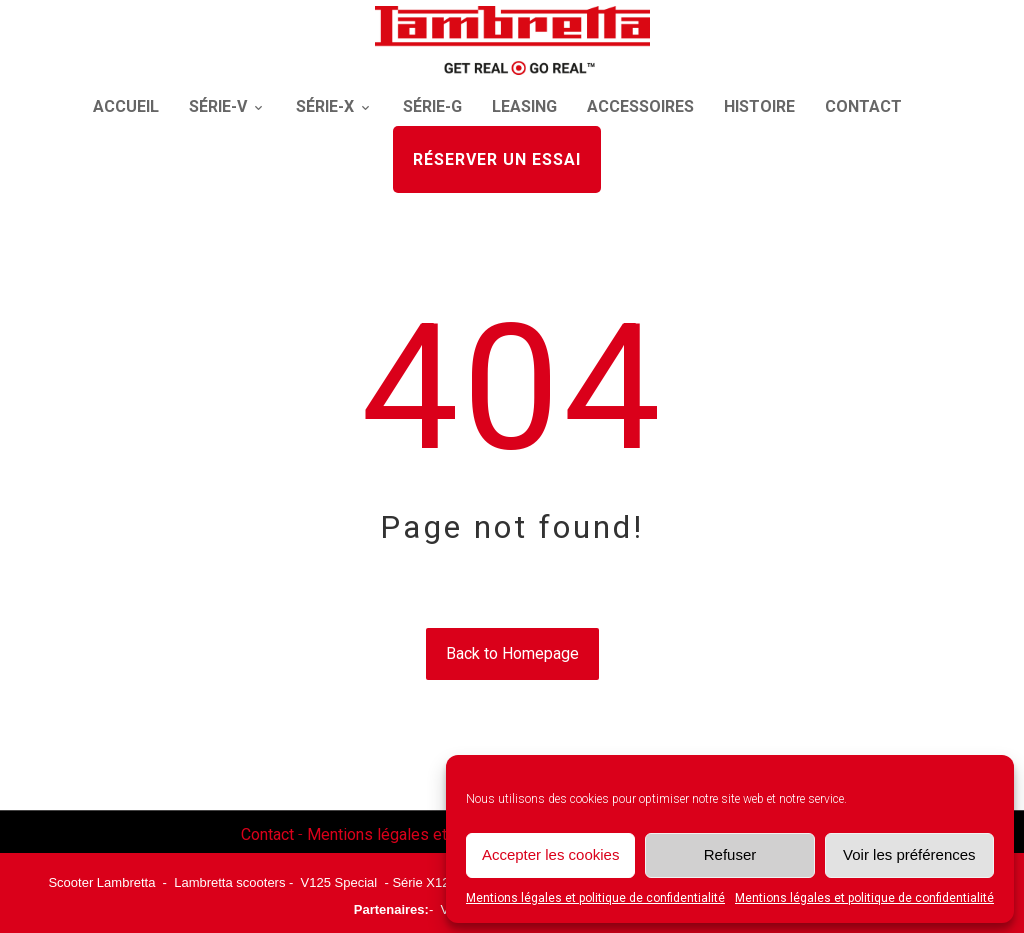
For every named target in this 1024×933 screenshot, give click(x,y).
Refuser (730, 854)
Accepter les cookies (551, 854)
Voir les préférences (909, 854)
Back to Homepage (512, 653)
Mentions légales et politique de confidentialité (595, 898)
